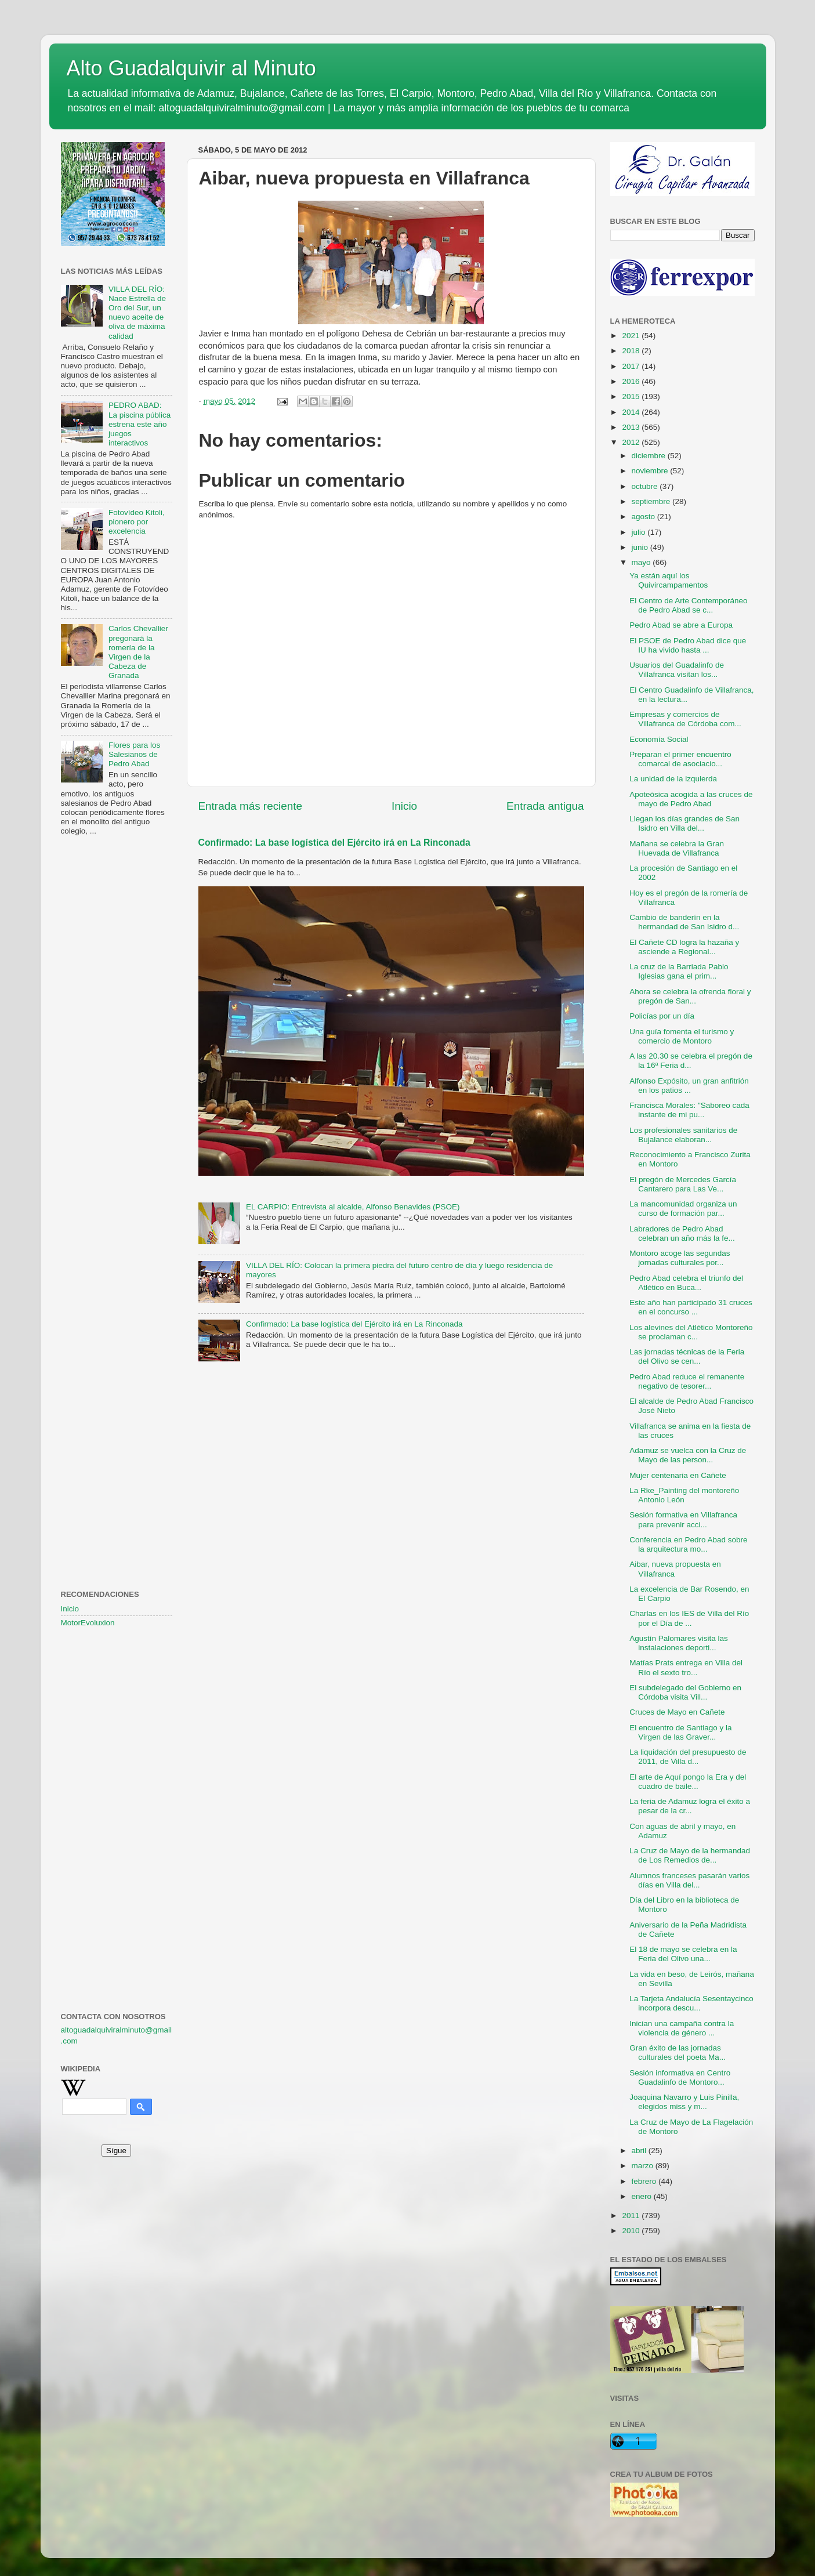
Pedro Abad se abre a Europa (681, 625)
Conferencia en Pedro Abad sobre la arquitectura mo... (688, 1544)
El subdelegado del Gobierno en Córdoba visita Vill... (685, 1692)
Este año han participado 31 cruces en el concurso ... (690, 1307)
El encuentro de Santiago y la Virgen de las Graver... (680, 1732)
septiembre (652, 501)
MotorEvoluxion (88, 1622)
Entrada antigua (545, 806)
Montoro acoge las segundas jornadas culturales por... (679, 1258)
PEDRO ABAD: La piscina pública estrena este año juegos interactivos (139, 424)
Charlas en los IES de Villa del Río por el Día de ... (689, 1618)
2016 (632, 381)
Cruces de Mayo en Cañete (677, 1712)
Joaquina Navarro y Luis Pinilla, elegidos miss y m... (684, 2102)
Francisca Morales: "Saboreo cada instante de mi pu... (689, 1110)
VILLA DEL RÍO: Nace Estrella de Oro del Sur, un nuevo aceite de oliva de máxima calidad (137, 312)
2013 (632, 427)
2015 (632, 396)
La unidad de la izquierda (673, 778)
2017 (632, 366)
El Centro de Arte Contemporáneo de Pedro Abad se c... (688, 605)
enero (643, 2196)
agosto (644, 516)
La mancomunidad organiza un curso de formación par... (683, 1209)
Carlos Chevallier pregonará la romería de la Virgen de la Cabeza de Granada (138, 652)
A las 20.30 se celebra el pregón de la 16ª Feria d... (690, 1061)
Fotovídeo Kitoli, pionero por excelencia (136, 521)
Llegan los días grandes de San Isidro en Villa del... (684, 823)
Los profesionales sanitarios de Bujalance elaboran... (683, 1135)
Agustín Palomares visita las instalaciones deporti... (678, 1643)
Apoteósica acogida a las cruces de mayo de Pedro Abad (690, 799)
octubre (646, 486)
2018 (632, 350)
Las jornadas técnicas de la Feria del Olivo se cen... (686, 1356)
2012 (632, 442)
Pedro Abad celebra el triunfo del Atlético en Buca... (686, 1283)
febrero (645, 2181)
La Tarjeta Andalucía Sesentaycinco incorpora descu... (691, 2003)
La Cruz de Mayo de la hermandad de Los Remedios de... (689, 1855)
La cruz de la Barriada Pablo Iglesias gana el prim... (678, 971)
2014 (632, 412)
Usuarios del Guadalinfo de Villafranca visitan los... (676, 670)
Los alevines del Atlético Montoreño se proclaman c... (690, 1332)
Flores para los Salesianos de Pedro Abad (134, 754)
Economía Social (658, 739)
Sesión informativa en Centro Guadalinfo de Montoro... (679, 2077)
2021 (632, 335)
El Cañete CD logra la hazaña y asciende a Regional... (684, 947)
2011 (632, 2215)
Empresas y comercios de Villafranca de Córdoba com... (685, 719)
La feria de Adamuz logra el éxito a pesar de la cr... (689, 1806)
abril (640, 2150)
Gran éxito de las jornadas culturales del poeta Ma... (677, 2052)
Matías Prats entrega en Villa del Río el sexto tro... (685, 1667)
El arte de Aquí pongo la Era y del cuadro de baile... (687, 1782)
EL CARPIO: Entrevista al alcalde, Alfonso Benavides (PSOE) (353, 1206)
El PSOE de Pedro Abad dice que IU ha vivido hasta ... (687, 645)
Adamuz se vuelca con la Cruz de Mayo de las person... (687, 1455)
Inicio (404, 806)
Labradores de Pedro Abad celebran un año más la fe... (682, 1233)
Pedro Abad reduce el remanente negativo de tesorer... (686, 1381)
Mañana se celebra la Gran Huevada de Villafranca (676, 848)
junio (641, 547)
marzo (643, 2165)
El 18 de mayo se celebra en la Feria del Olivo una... (683, 1954)
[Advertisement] (116, 1033)
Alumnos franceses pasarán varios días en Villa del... (689, 1880)
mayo (642, 562)
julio (640, 532)
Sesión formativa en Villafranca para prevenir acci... (683, 1519)
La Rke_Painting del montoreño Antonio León (684, 1495)
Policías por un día (661, 1016)
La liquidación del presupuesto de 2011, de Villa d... (687, 1757)
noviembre (651, 470)
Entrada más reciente (250, 806)
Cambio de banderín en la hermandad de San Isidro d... (684, 922)
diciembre (650, 455)
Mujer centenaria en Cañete (677, 1475)
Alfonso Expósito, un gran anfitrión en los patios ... (689, 1086)
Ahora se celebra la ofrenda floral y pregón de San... (690, 996)
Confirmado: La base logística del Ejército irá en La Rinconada (334, 842)
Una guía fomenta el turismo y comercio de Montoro (681, 1036)
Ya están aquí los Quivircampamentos (668, 580)
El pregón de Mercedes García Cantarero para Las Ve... (682, 1184)
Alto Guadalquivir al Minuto (191, 68)
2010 (632, 2230)
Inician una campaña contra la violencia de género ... (681, 2028)
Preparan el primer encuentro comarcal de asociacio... (680, 759)
